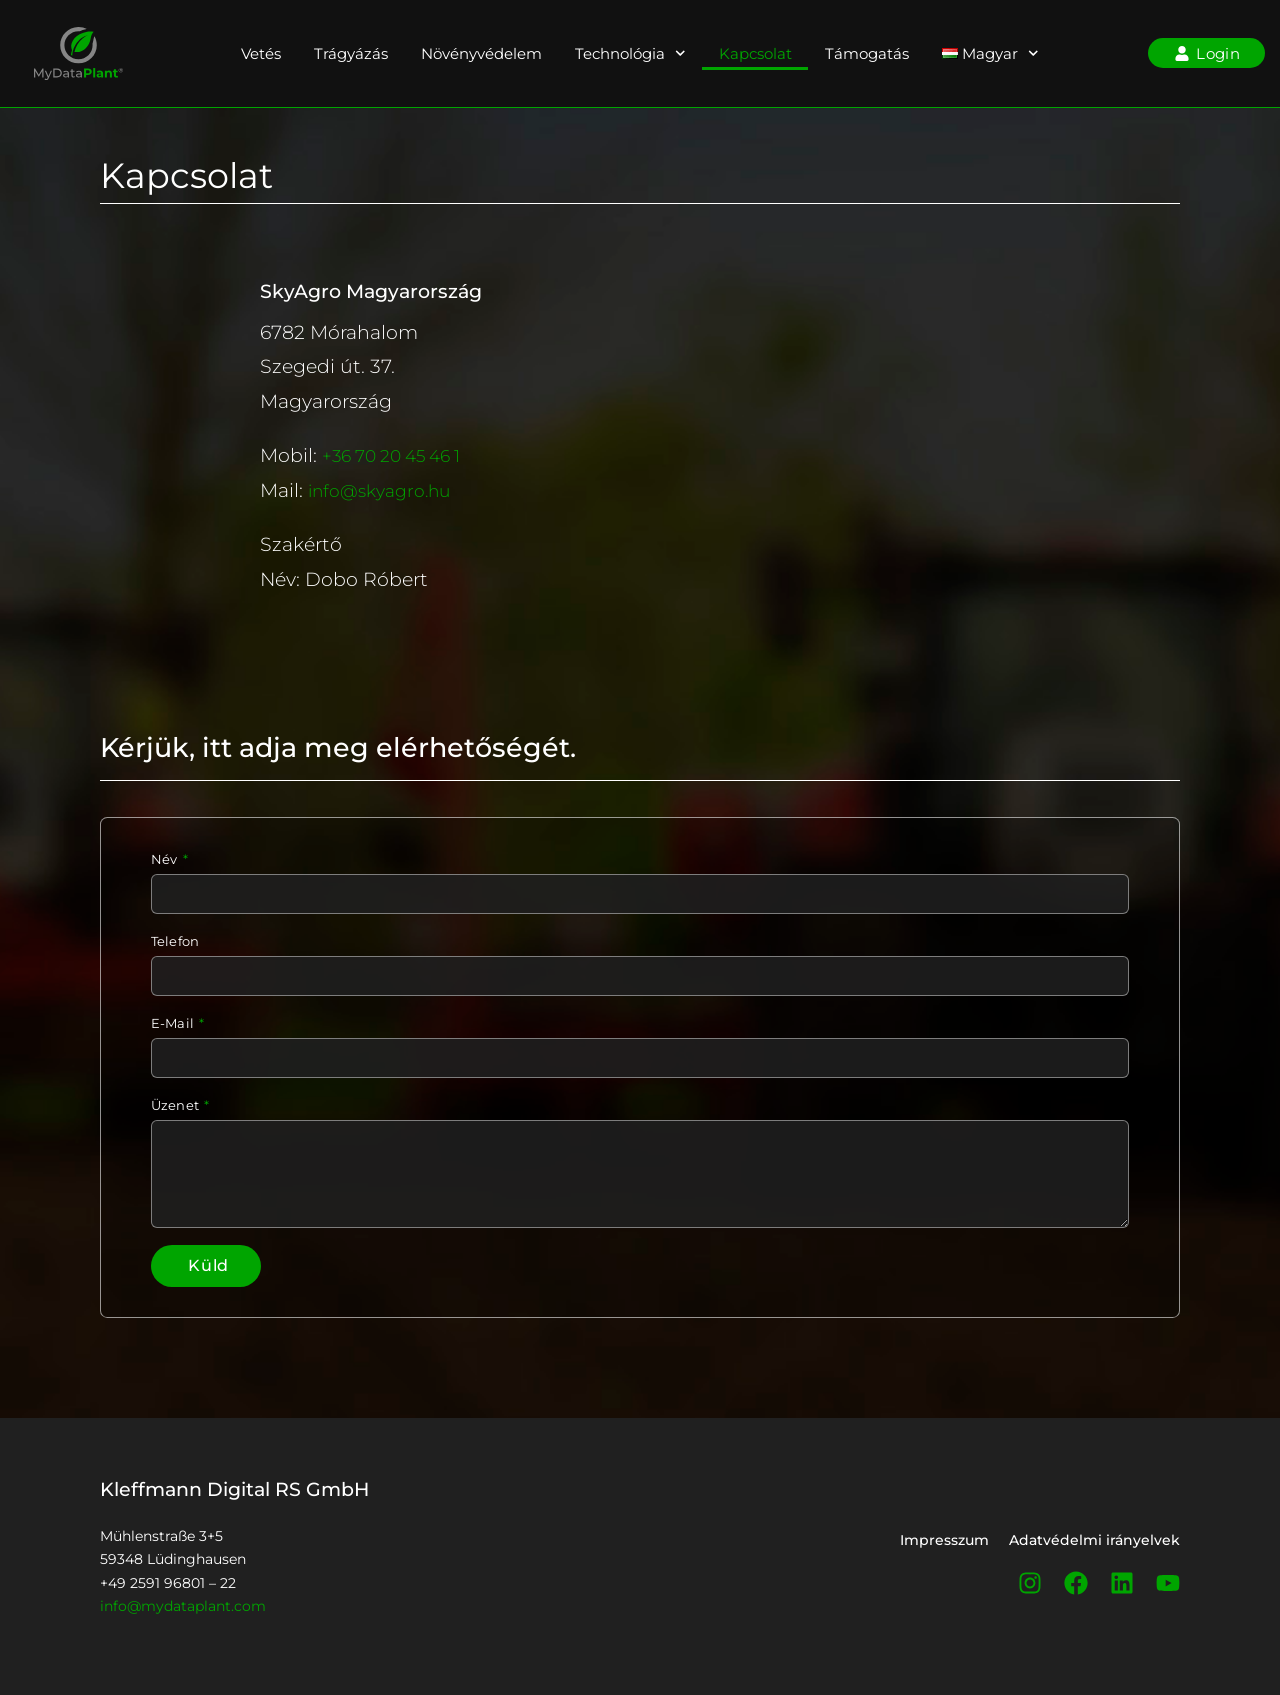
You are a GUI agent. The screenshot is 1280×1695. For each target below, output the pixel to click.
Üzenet (176, 1105)
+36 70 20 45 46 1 (401, 455)
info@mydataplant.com (183, 1610)
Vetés (261, 53)
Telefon (175, 941)
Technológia (630, 53)
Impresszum (944, 1545)
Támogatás (867, 53)
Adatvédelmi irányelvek (1094, 1545)
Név (166, 859)
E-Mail (174, 1023)
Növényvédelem (481, 53)
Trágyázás (351, 53)
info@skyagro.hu (387, 490)
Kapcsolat (755, 53)
